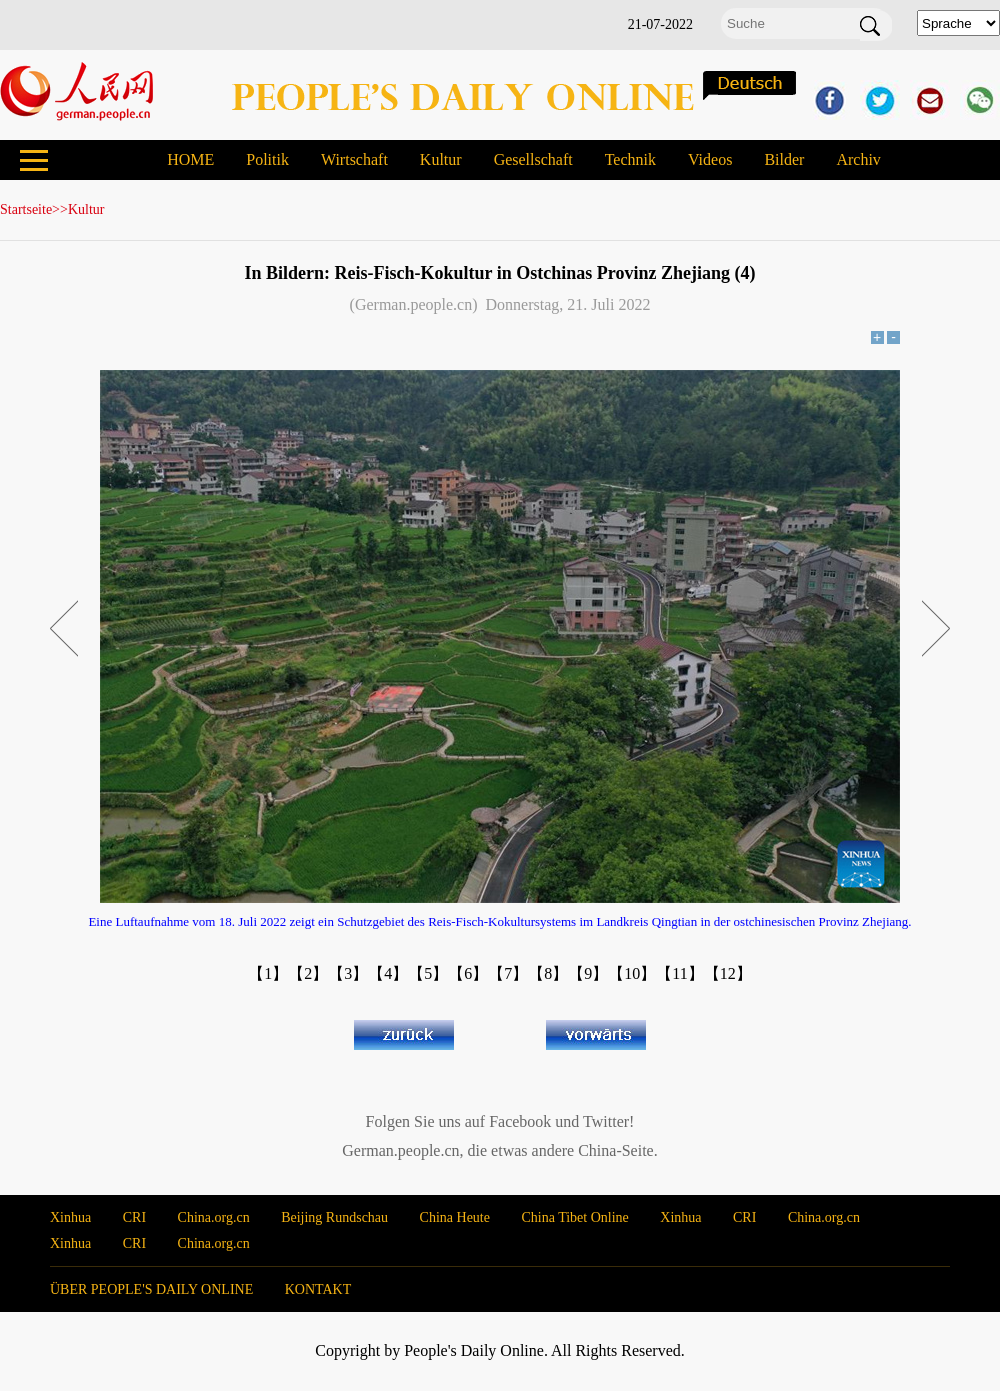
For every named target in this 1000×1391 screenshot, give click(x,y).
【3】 (348, 973)
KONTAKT (318, 1289)
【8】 (548, 973)
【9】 (588, 973)
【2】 (308, 973)
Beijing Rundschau (334, 1217)
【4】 (388, 973)
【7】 (508, 973)
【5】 (428, 973)
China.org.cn (214, 1217)
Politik (267, 159)
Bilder (784, 159)
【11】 (679, 973)
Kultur (441, 159)
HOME (190, 159)
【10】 (632, 973)
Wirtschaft (354, 159)
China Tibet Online (574, 1217)
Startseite (26, 209)
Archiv (858, 159)
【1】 (268, 973)
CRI (134, 1217)
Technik (630, 159)
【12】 (728, 973)
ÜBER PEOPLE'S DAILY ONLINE (151, 1289)
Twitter (606, 1121)
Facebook (520, 1121)
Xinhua (70, 1217)
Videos (710, 159)
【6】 (468, 973)
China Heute (455, 1217)
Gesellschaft (533, 159)
